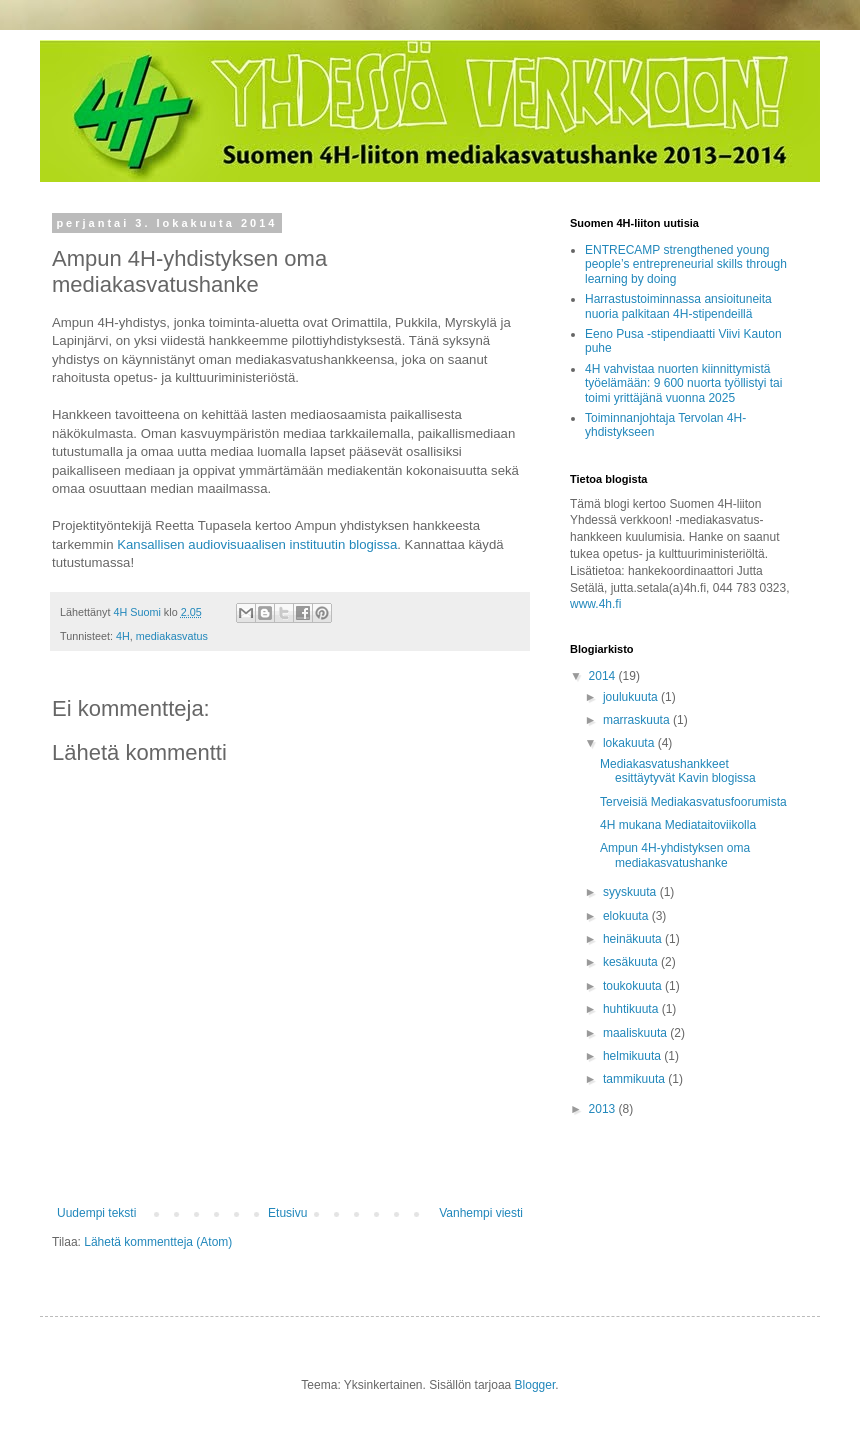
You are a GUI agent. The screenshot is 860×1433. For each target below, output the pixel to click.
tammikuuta (635, 1079)
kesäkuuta (632, 962)
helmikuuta (633, 1056)
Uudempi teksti (96, 1213)
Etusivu (287, 1213)
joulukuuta (632, 697)
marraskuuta (638, 720)
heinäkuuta (634, 939)
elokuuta (627, 916)
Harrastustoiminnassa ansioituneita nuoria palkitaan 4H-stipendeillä (678, 306)
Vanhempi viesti (481, 1213)
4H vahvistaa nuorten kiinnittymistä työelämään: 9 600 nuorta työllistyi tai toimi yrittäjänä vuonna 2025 (683, 383)
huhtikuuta (632, 1009)
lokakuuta (630, 743)
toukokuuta (634, 986)
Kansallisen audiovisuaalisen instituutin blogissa (257, 544)
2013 (604, 1109)
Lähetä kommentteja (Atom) (158, 1242)
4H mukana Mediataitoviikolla (678, 825)
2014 (604, 676)
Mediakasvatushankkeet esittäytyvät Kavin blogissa (678, 771)
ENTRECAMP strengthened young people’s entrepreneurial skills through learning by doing (686, 264)
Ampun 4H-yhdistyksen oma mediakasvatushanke (675, 855)
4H (123, 636)
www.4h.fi (595, 604)
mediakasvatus (172, 636)
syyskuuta (631, 892)
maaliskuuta (636, 1033)
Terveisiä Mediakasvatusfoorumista (693, 802)
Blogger (535, 1385)
